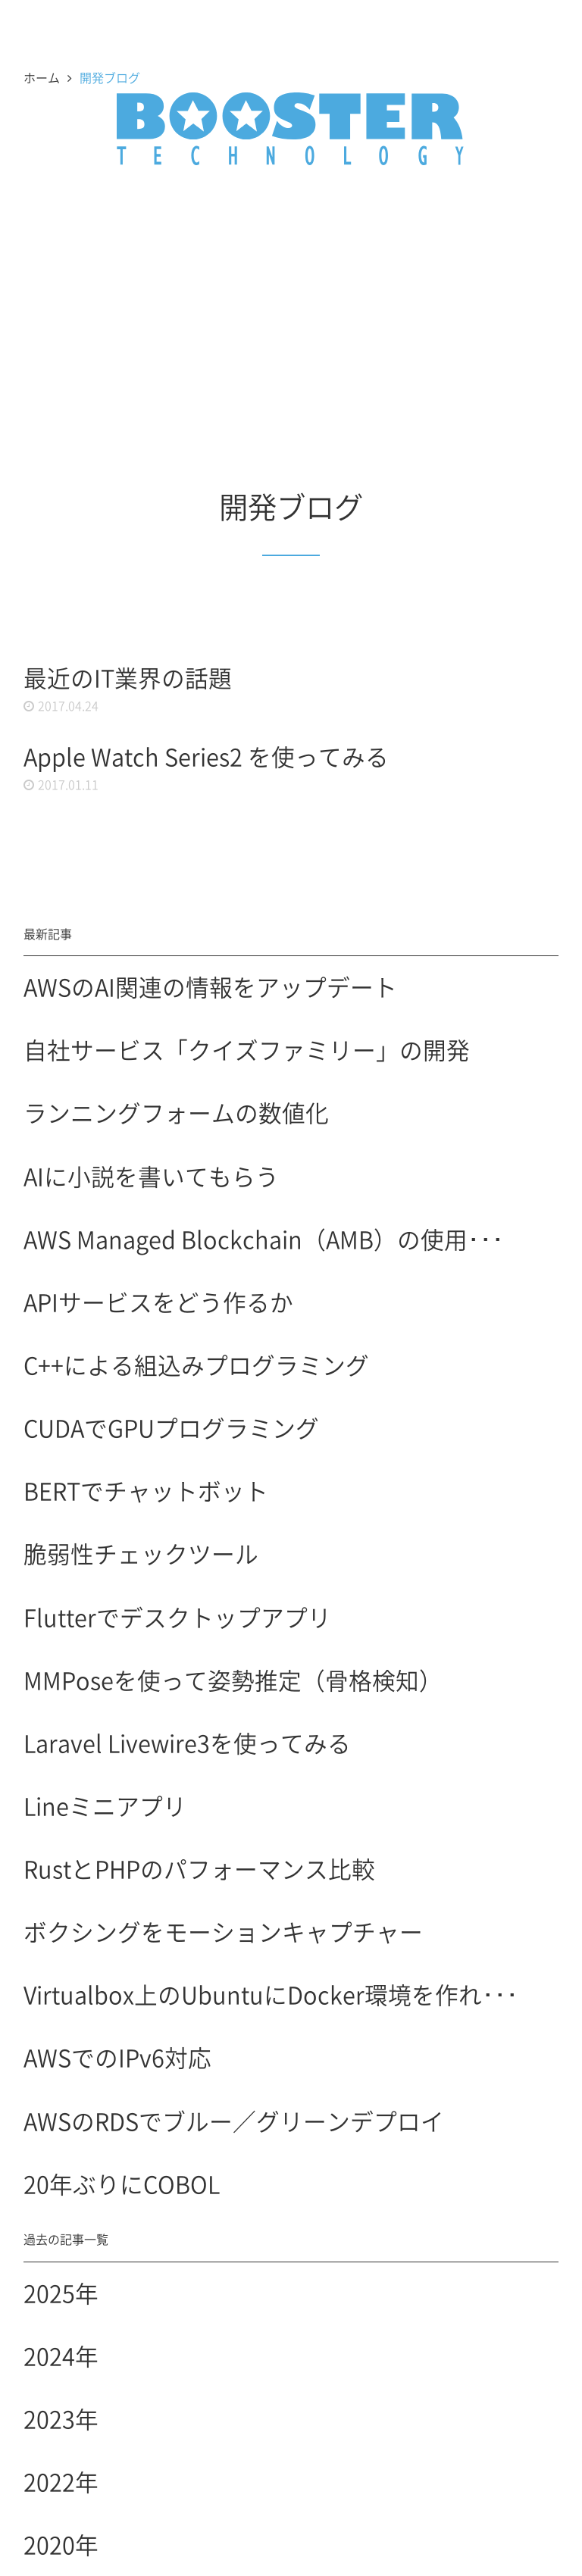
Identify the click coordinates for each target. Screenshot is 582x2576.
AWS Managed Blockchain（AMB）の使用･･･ (263, 1238)
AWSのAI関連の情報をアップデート (210, 986)
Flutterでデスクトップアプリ (177, 1616)
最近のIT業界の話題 (127, 677)
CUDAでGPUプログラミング (171, 1427)
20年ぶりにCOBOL (121, 2183)
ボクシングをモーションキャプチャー (223, 1931)
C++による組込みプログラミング (196, 1364)
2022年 (61, 2481)
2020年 (61, 2544)
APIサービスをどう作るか (158, 1301)
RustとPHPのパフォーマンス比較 (199, 1868)
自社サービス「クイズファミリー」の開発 (246, 1049)
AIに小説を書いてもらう (151, 1175)
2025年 (61, 2292)
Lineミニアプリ (104, 1805)
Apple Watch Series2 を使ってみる (206, 756)
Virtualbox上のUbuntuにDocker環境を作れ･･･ (270, 1994)
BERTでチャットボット (145, 1490)
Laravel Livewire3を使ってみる (187, 1742)
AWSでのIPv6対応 (117, 2057)
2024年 (61, 2355)
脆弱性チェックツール (140, 1553)
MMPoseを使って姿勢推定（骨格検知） (233, 1679)
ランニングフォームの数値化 (176, 1112)
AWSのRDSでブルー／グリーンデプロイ (233, 2120)
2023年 (61, 2418)
